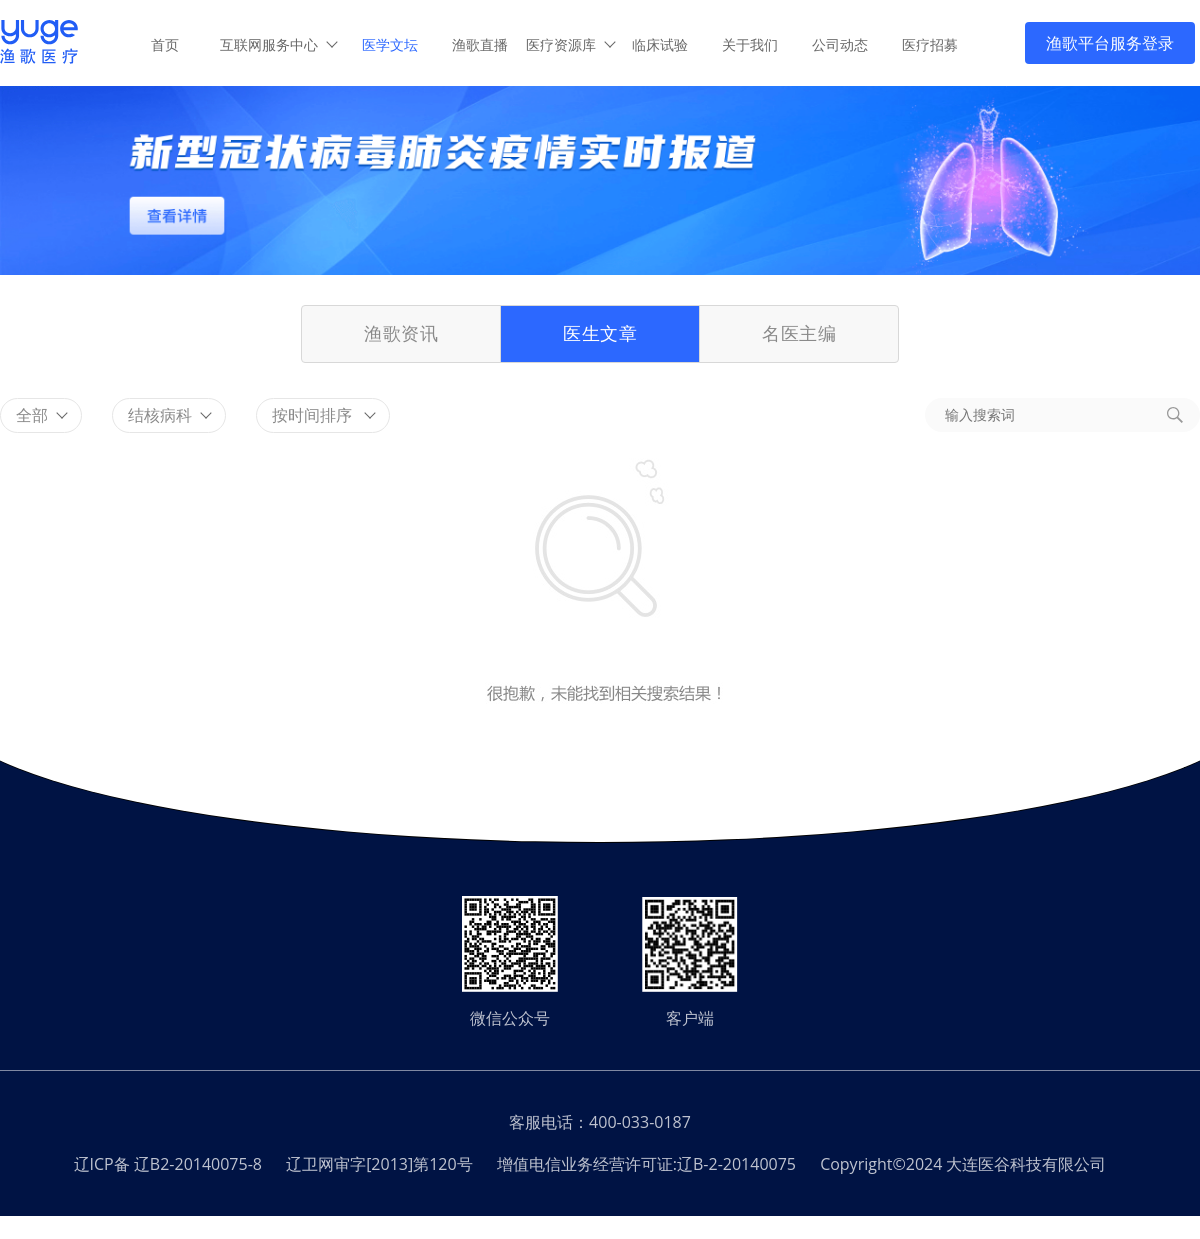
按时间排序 (324, 415)
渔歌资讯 (401, 333)
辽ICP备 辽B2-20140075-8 (168, 1164)
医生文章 (600, 333)
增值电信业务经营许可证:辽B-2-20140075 (646, 1164)
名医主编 (799, 333)
